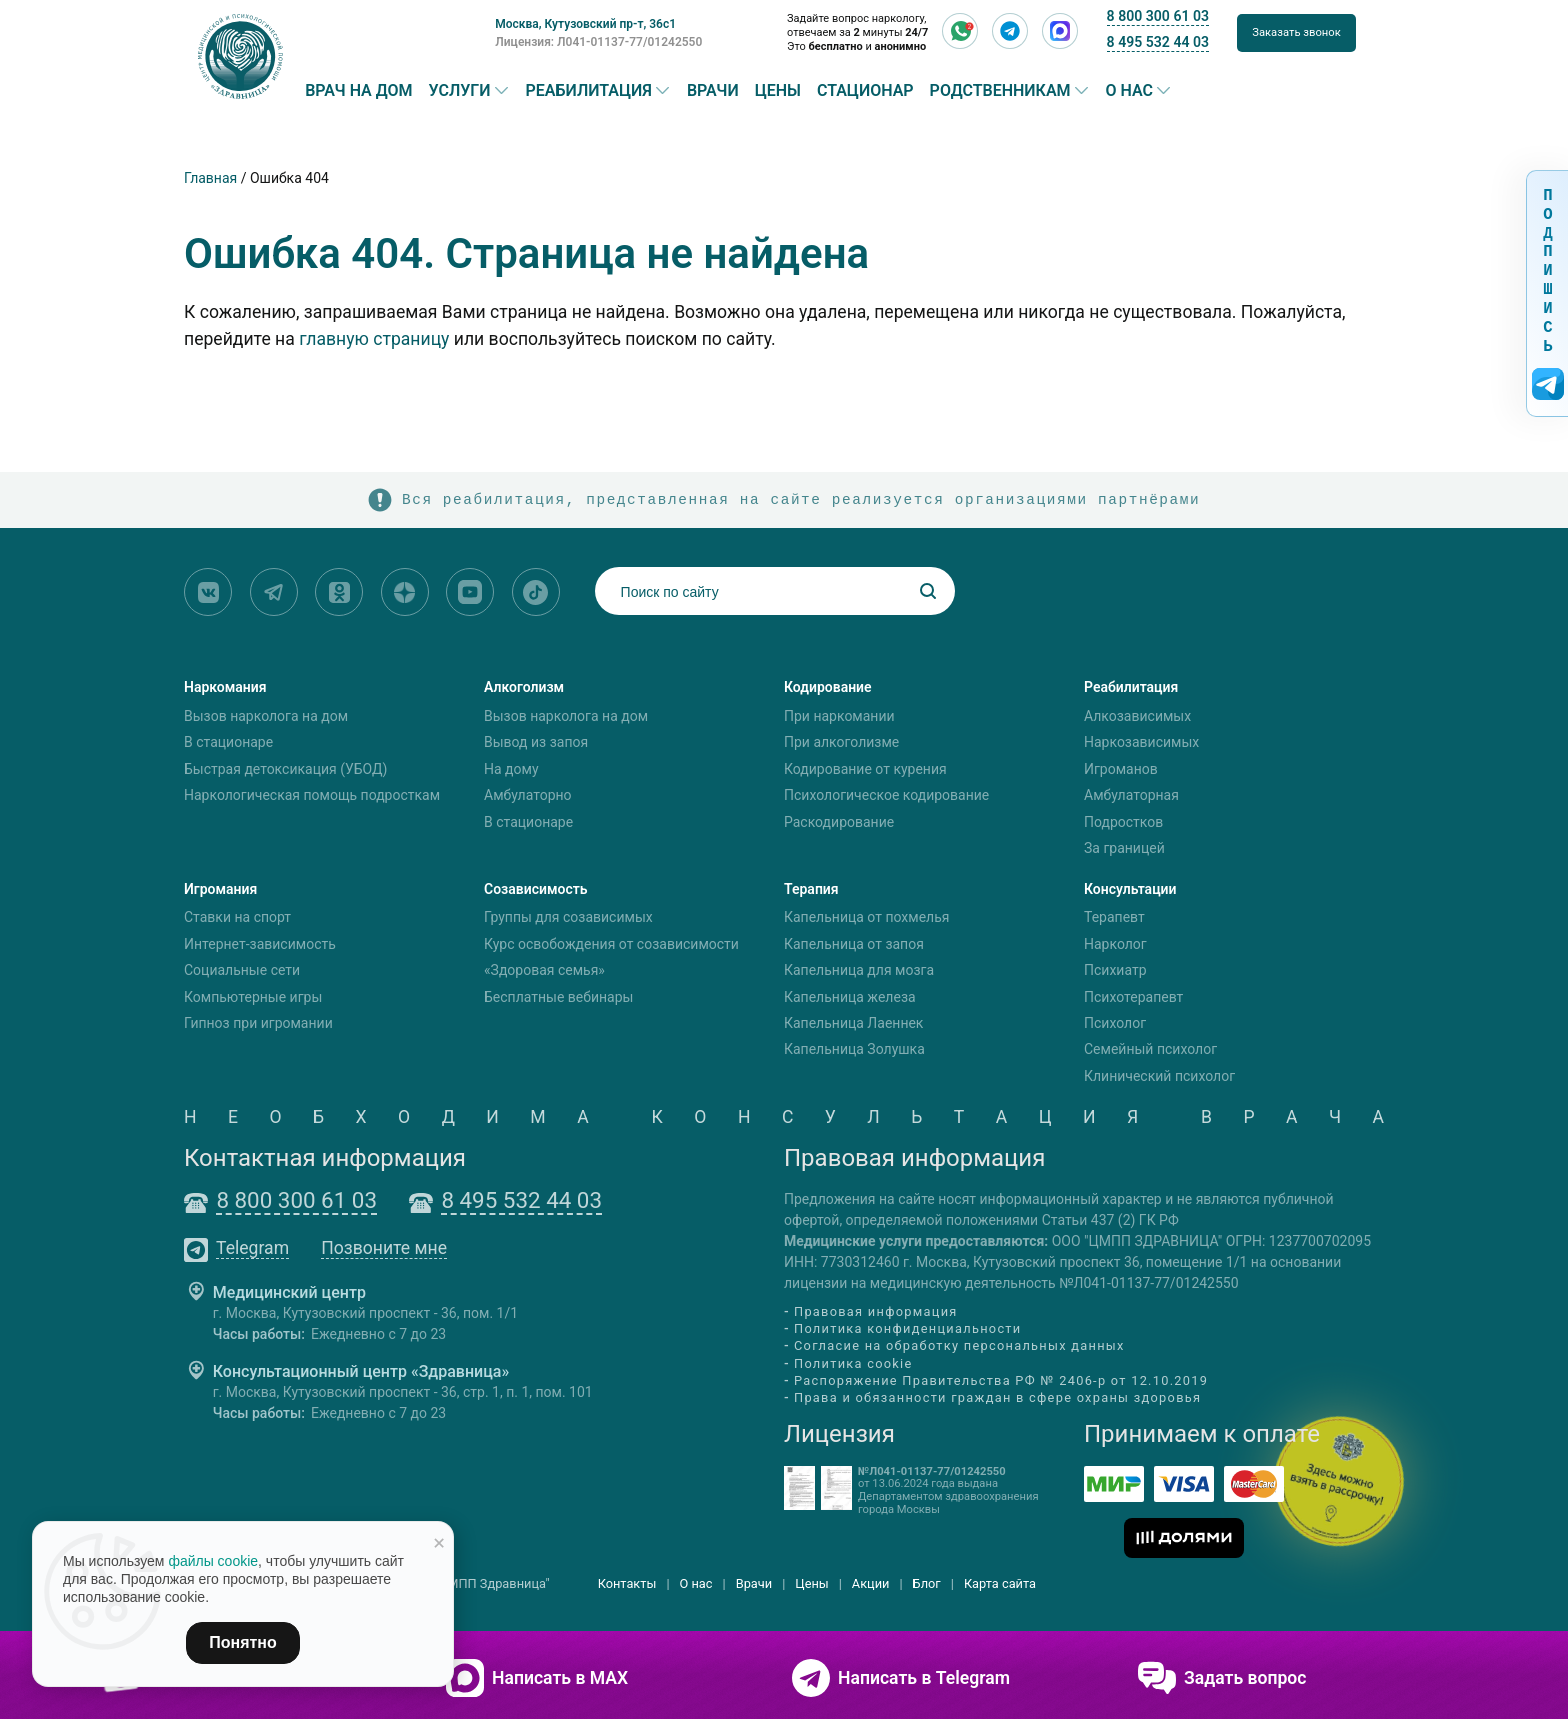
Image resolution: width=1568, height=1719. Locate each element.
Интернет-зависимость (260, 944)
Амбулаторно (528, 795)
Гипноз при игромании (258, 1023)
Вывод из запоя (536, 742)
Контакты (627, 1583)
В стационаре (228, 742)
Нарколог (1115, 944)
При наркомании (839, 716)
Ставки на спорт (237, 918)
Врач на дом (358, 91)
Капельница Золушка (854, 1050)
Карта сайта (1000, 1583)
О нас (1130, 91)
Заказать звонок (1296, 32)
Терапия (811, 889)
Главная (210, 178)
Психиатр (1115, 970)
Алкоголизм (524, 687)
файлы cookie (213, 1561)
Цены (778, 91)
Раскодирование (839, 822)
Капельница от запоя (854, 944)
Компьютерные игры (253, 997)
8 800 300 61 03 (1158, 16)
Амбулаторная (1131, 795)
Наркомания (225, 687)
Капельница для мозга (859, 970)
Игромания (220, 889)
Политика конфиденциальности (907, 1328)
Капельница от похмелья (866, 918)
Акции (871, 1583)
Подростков (1123, 822)
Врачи (713, 91)
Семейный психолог (1150, 1050)
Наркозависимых (1141, 742)
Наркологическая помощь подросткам (312, 795)
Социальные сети (242, 970)
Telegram (252, 1249)
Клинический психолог (1159, 1076)
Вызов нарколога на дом (266, 716)
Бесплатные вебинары (558, 997)
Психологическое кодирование (886, 795)
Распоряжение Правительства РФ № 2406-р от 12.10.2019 (1001, 1380)
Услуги (460, 91)
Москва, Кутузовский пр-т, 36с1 (585, 24)
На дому (511, 769)
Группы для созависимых (568, 918)
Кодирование (828, 687)
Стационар (865, 91)
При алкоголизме (841, 742)
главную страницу (374, 339)
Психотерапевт (1133, 997)
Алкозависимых (1137, 716)
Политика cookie (853, 1363)
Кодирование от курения (865, 769)
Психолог (1115, 1023)
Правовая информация (876, 1311)
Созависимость (536, 889)
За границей (1124, 848)
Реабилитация (589, 91)
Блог (927, 1583)
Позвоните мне (384, 1249)
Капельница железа (850, 997)
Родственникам (1000, 91)
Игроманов (1121, 769)
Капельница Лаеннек (853, 1023)
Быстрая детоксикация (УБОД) (285, 769)
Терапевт (1114, 918)
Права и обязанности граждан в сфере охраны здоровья (997, 1397)
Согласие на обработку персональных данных (959, 1346)
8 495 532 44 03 (1158, 42)
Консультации (1130, 889)
